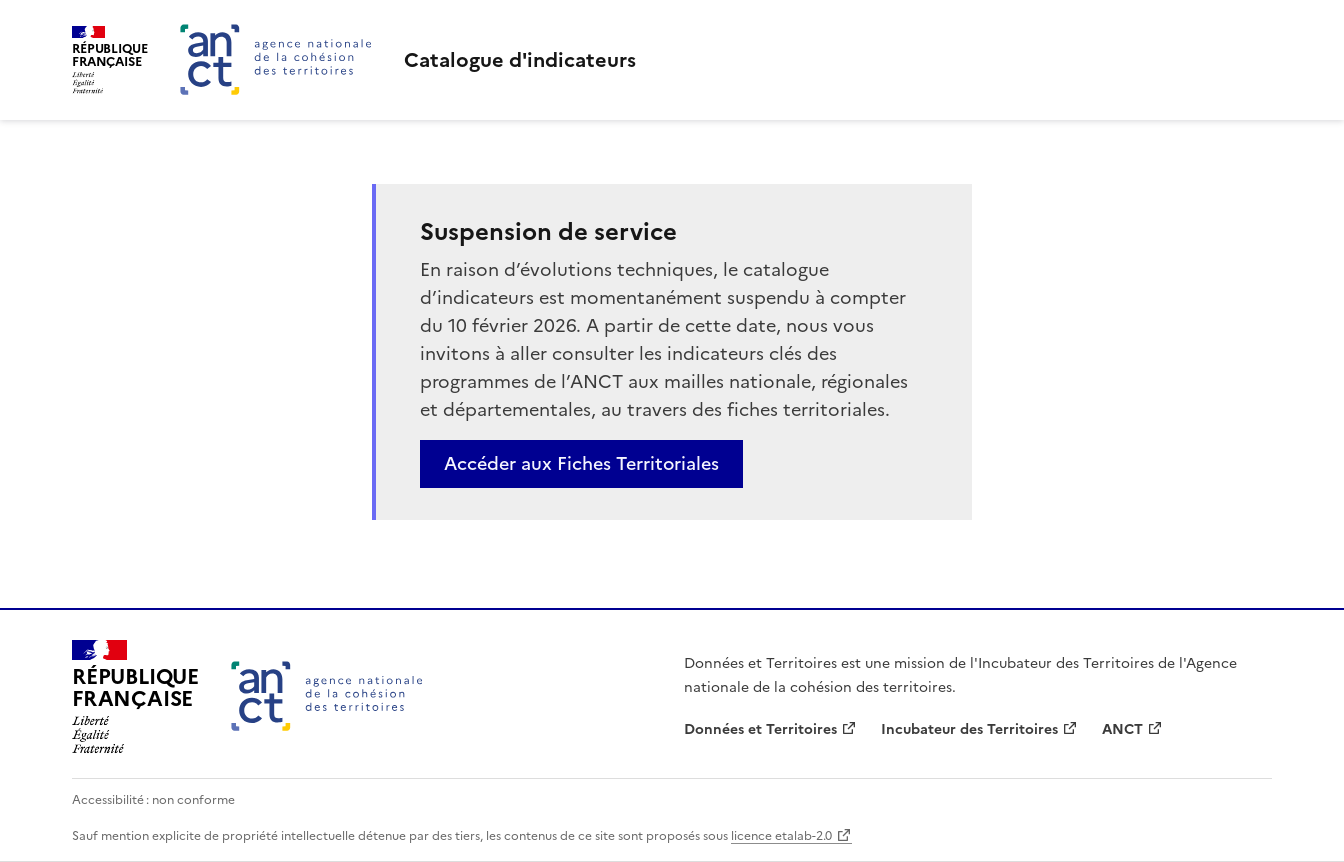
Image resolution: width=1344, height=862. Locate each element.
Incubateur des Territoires (969, 729)
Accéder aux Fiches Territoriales (581, 463)
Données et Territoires (760, 729)
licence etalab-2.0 (781, 836)
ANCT (1122, 729)
